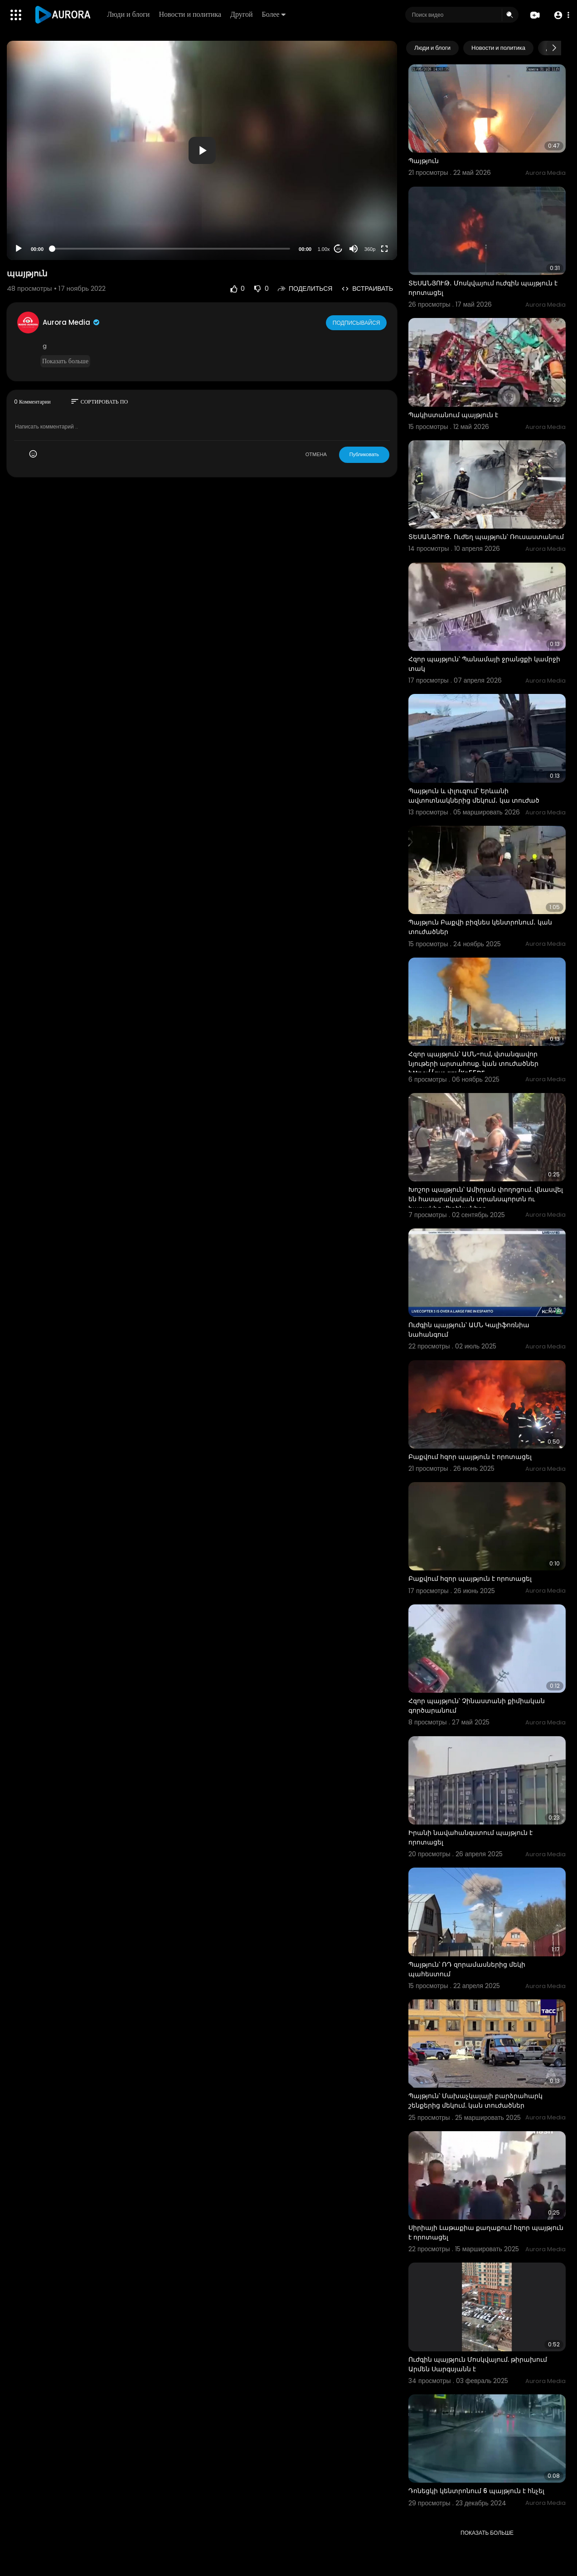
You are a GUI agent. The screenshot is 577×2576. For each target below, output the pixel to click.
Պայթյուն (423, 160)
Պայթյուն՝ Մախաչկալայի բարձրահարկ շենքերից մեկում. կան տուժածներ (475, 2100)
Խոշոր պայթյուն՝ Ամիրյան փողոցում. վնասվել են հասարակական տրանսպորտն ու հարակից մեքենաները (485, 1199)
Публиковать (364, 454)
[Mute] (353, 248)
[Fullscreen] (384, 248)
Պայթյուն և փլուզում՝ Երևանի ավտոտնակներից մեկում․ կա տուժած (473, 795)
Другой (243, 14)
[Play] (18, 248)
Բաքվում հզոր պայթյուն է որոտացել (470, 1456)
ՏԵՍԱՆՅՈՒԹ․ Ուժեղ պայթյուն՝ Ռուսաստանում (486, 536)
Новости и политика (191, 14)
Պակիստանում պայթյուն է (453, 414)
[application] (202, 150)
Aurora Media (72, 322)
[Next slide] (554, 48)
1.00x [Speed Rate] (324, 249)
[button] (560, 15)
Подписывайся (356, 322)
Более (274, 14)
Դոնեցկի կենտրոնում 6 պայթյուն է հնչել (476, 2490)
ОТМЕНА (316, 454)
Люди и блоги (129, 14)
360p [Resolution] (369, 249)
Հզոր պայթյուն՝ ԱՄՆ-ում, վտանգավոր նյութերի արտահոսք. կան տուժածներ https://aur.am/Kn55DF (473, 1064)
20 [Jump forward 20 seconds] (338, 249)
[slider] (171, 249)
